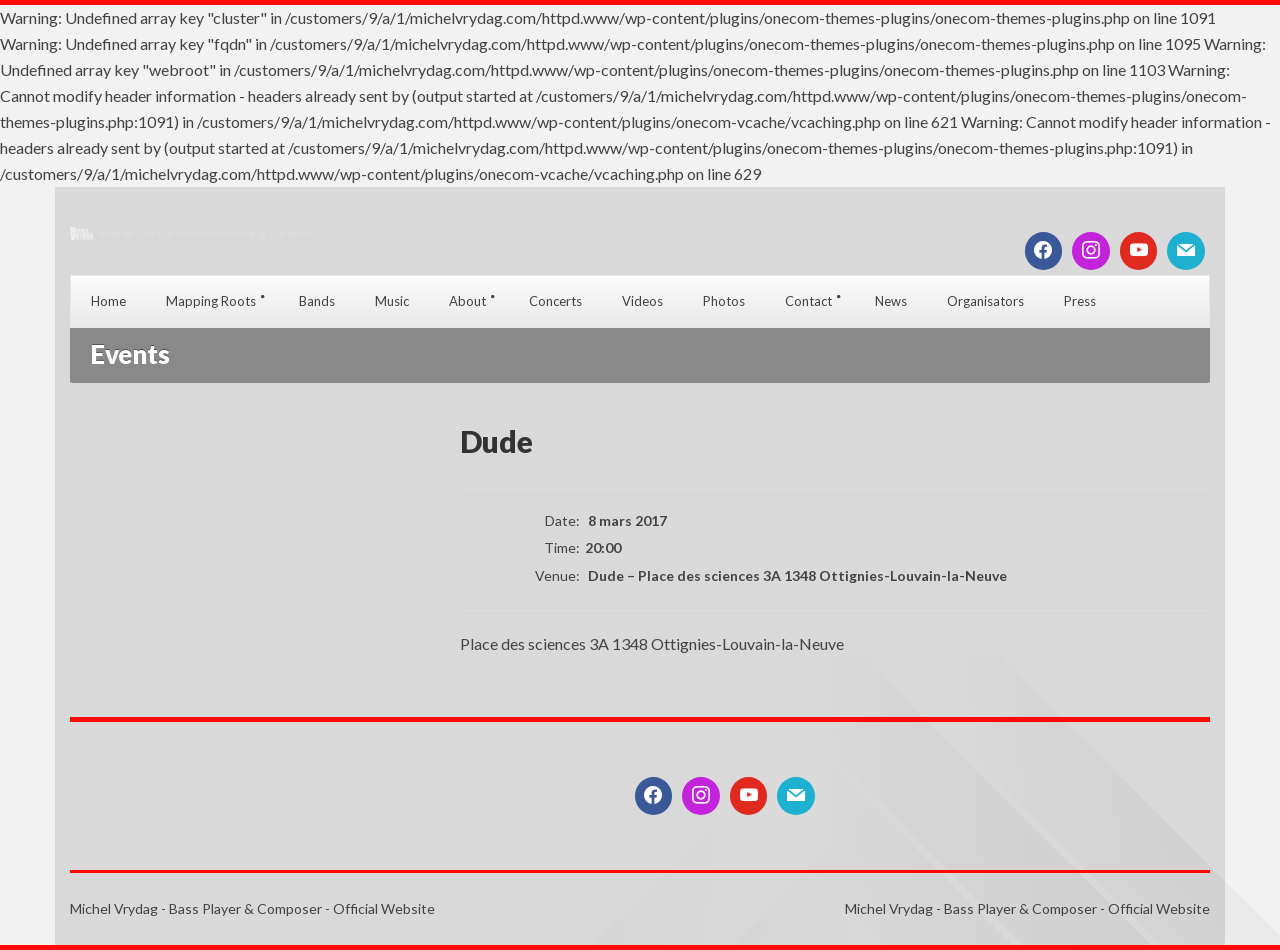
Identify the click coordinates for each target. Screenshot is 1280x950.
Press (1080, 301)
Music (392, 301)
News (891, 301)
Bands (317, 301)
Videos (642, 301)
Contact (808, 301)
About (467, 301)
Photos (724, 301)
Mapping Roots (211, 301)
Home (108, 301)
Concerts (555, 301)
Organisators (985, 301)
